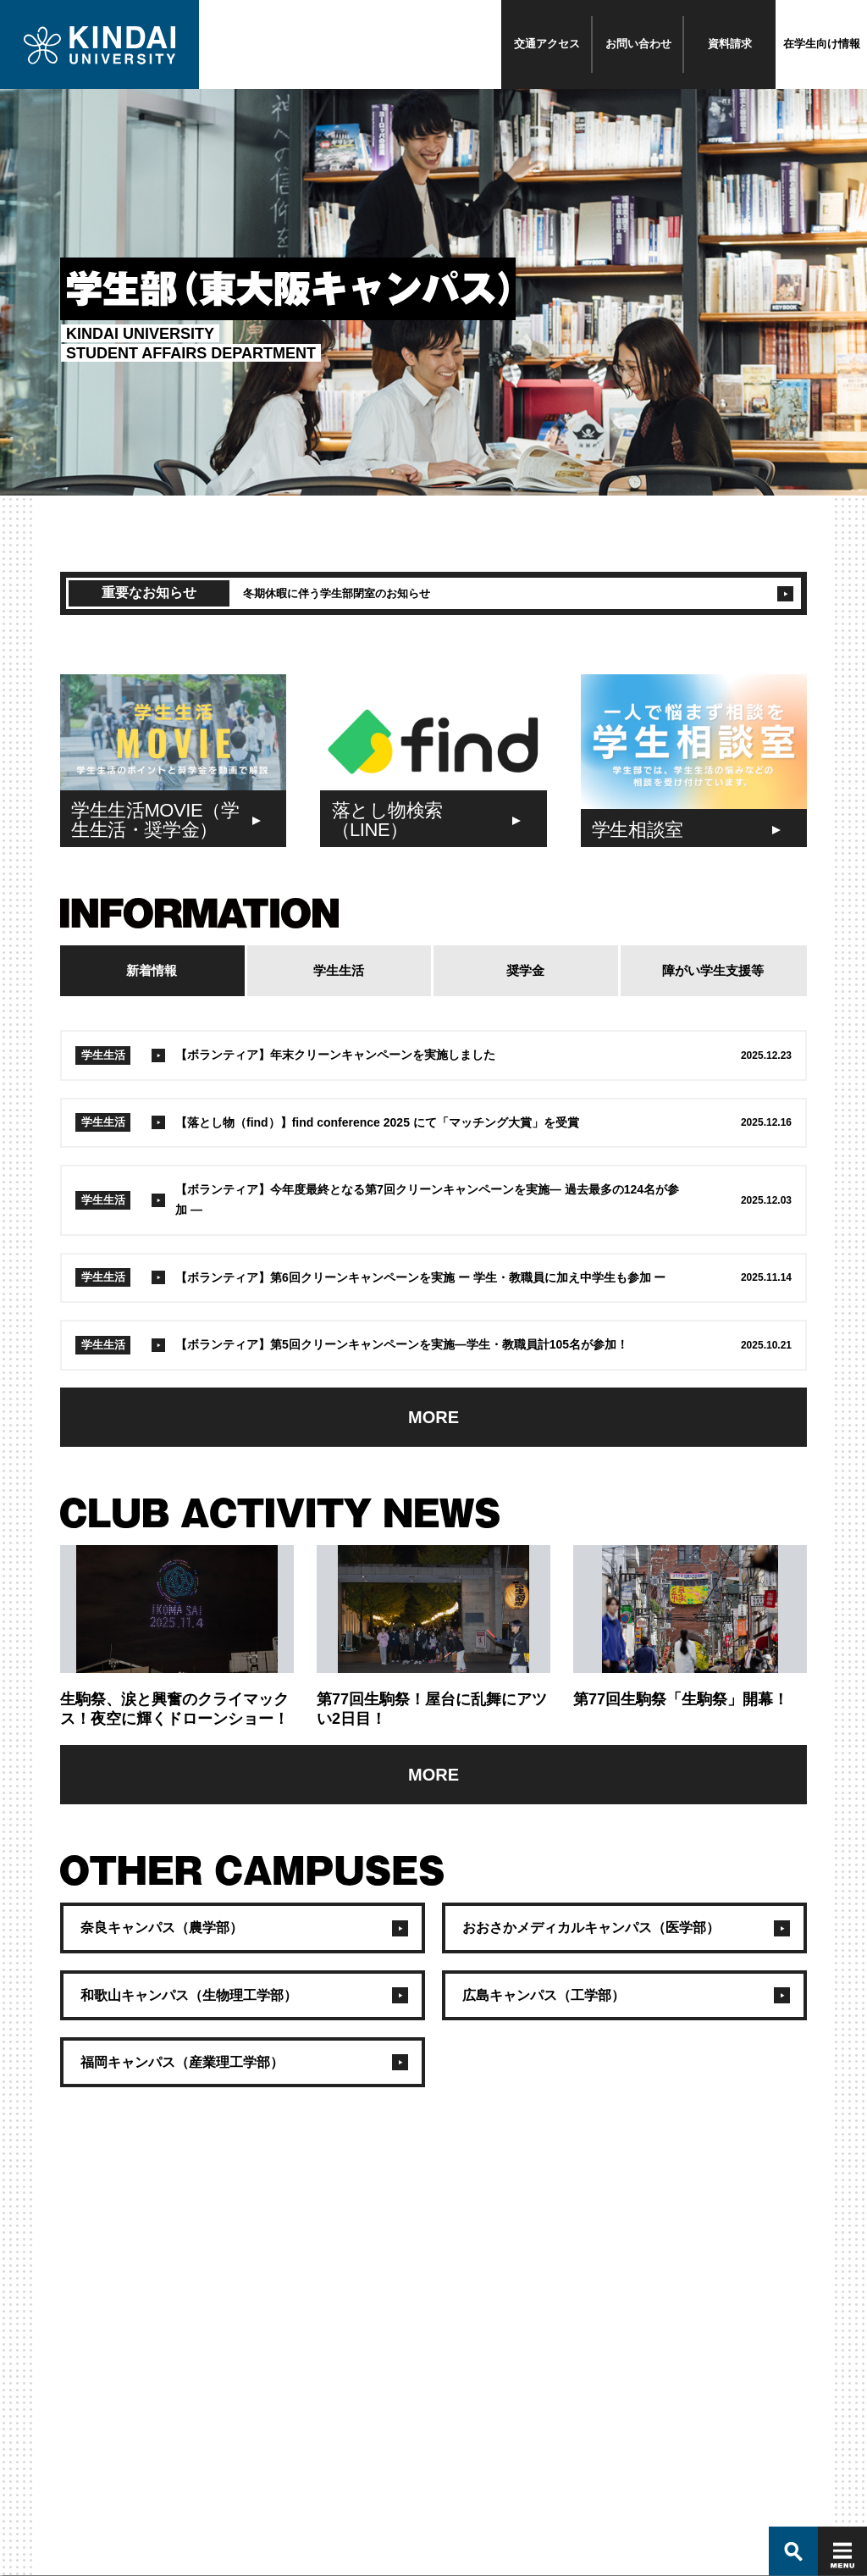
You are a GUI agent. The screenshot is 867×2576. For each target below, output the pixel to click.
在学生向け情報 (821, 43)
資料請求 (730, 43)
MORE (433, 1417)
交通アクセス (547, 43)
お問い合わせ (638, 43)
